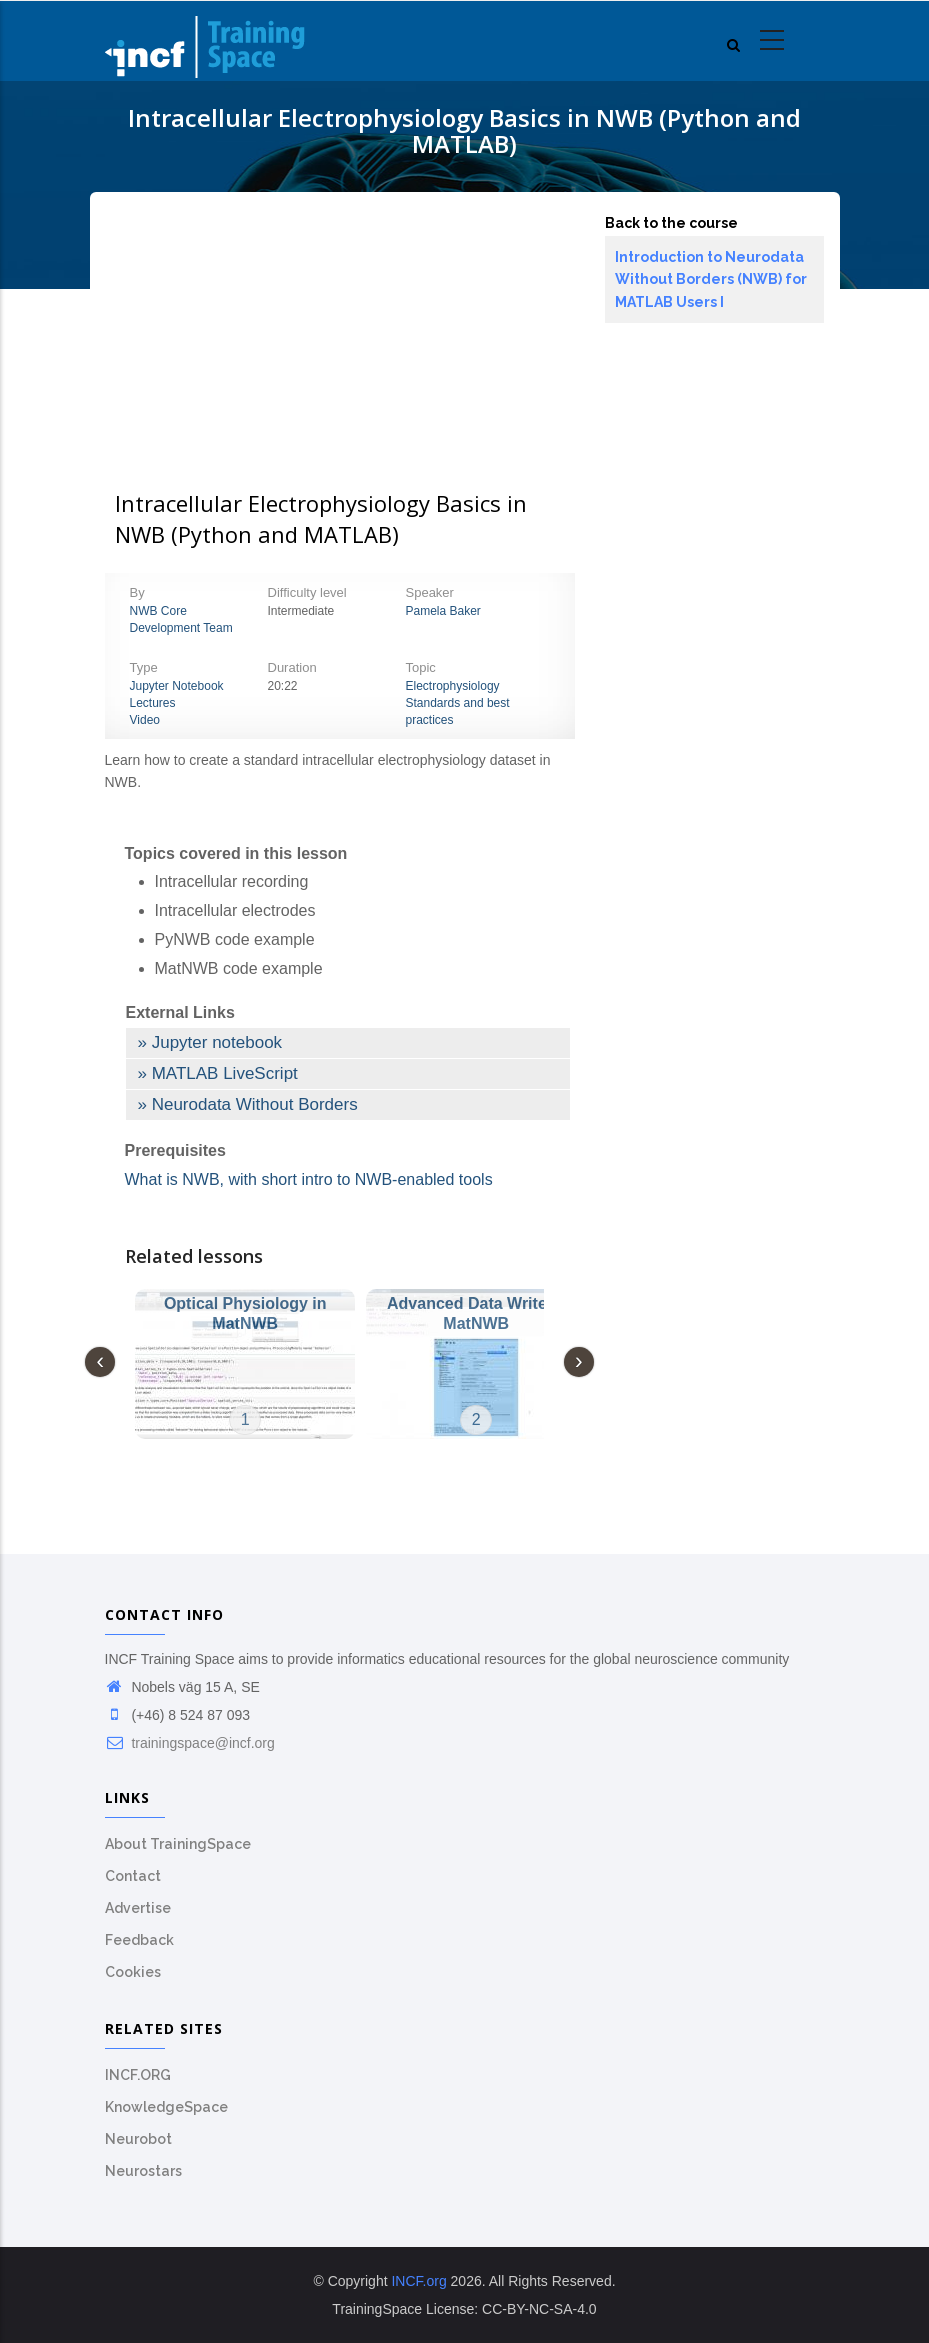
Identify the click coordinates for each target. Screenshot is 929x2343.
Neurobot (138, 2139)
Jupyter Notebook (177, 686)
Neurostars (143, 2171)
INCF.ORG (138, 2075)
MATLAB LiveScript (225, 1073)
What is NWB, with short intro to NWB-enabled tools (309, 1179)
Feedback (139, 1940)
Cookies (133, 1972)
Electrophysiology (453, 686)
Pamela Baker (443, 611)
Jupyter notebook (217, 1042)
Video (145, 720)
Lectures (153, 703)
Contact (133, 1876)
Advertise (138, 1908)
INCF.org (418, 2281)
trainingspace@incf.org (190, 1743)
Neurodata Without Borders (255, 1104)
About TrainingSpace (178, 1844)
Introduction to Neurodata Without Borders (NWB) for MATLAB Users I (711, 279)
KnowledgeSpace (166, 2107)
